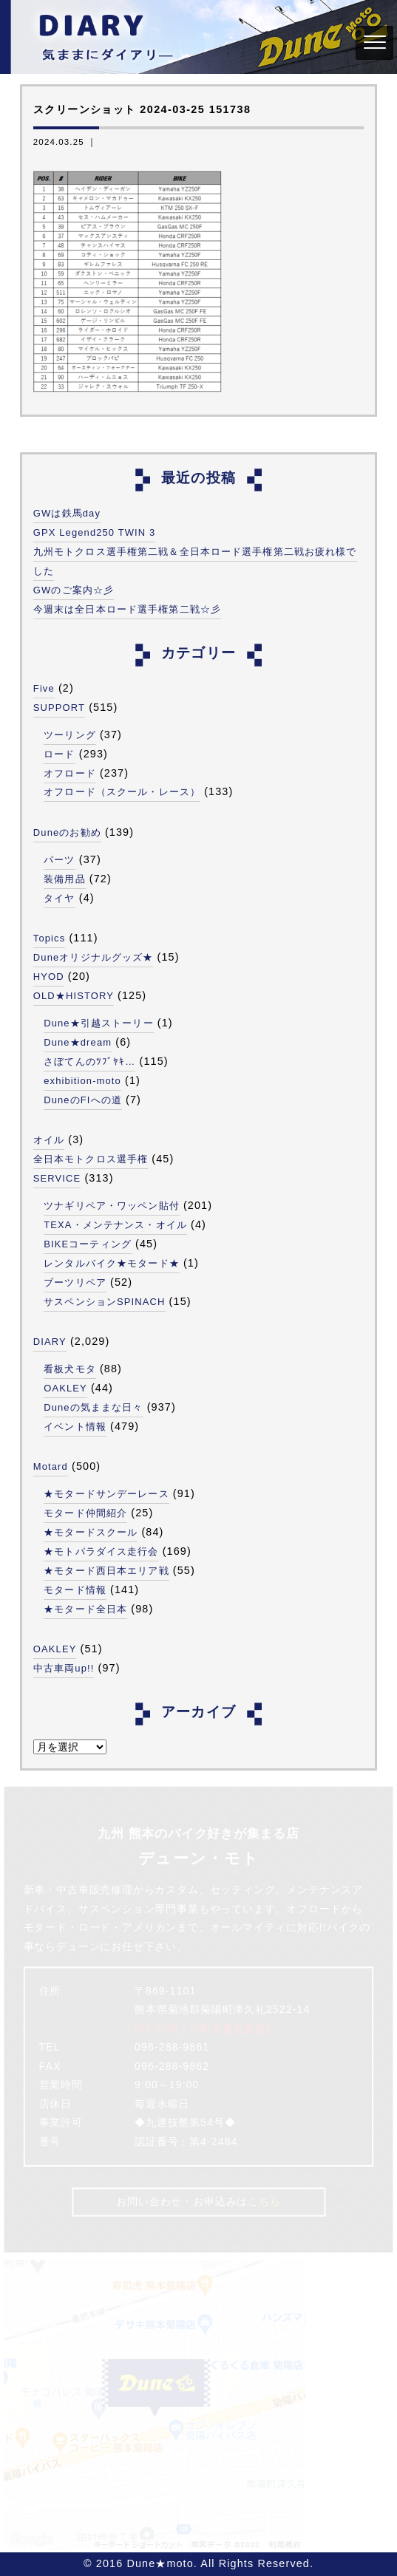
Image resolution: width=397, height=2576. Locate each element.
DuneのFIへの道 (83, 1099)
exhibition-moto (82, 1080)
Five (44, 688)
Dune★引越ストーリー (98, 1023)
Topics (49, 938)
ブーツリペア (75, 1282)
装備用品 (64, 879)
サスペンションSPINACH (104, 1301)
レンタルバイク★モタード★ (112, 1263)
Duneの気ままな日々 (93, 1407)
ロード (59, 754)
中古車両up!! (64, 1668)
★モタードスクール (91, 1532)
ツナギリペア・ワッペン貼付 (112, 1205)
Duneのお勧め (67, 832)
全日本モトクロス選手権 (90, 1159)
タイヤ (59, 898)
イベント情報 (75, 1426)
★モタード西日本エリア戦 (106, 1570)
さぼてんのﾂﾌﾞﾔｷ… (89, 1061)
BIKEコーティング (88, 1244)
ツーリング (70, 734)
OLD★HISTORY (73, 995)
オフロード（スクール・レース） (122, 791)
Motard (50, 1466)
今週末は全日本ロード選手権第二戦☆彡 (127, 609)
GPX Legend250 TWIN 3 (94, 532)
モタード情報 (75, 1589)
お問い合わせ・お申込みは (198, 2201)
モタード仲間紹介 (85, 1513)
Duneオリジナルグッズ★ (93, 957)
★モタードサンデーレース (106, 1493)
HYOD (48, 976)
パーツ (59, 859)
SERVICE (57, 1178)
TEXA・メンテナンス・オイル (115, 1224)
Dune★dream (78, 1042)
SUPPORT (59, 707)
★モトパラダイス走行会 (101, 1551)
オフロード (70, 773)
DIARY (50, 1341)
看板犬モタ (70, 1368)
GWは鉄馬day (67, 513)
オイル (48, 1139)
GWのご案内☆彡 (73, 590)
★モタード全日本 (85, 1609)
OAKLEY (65, 1388)
